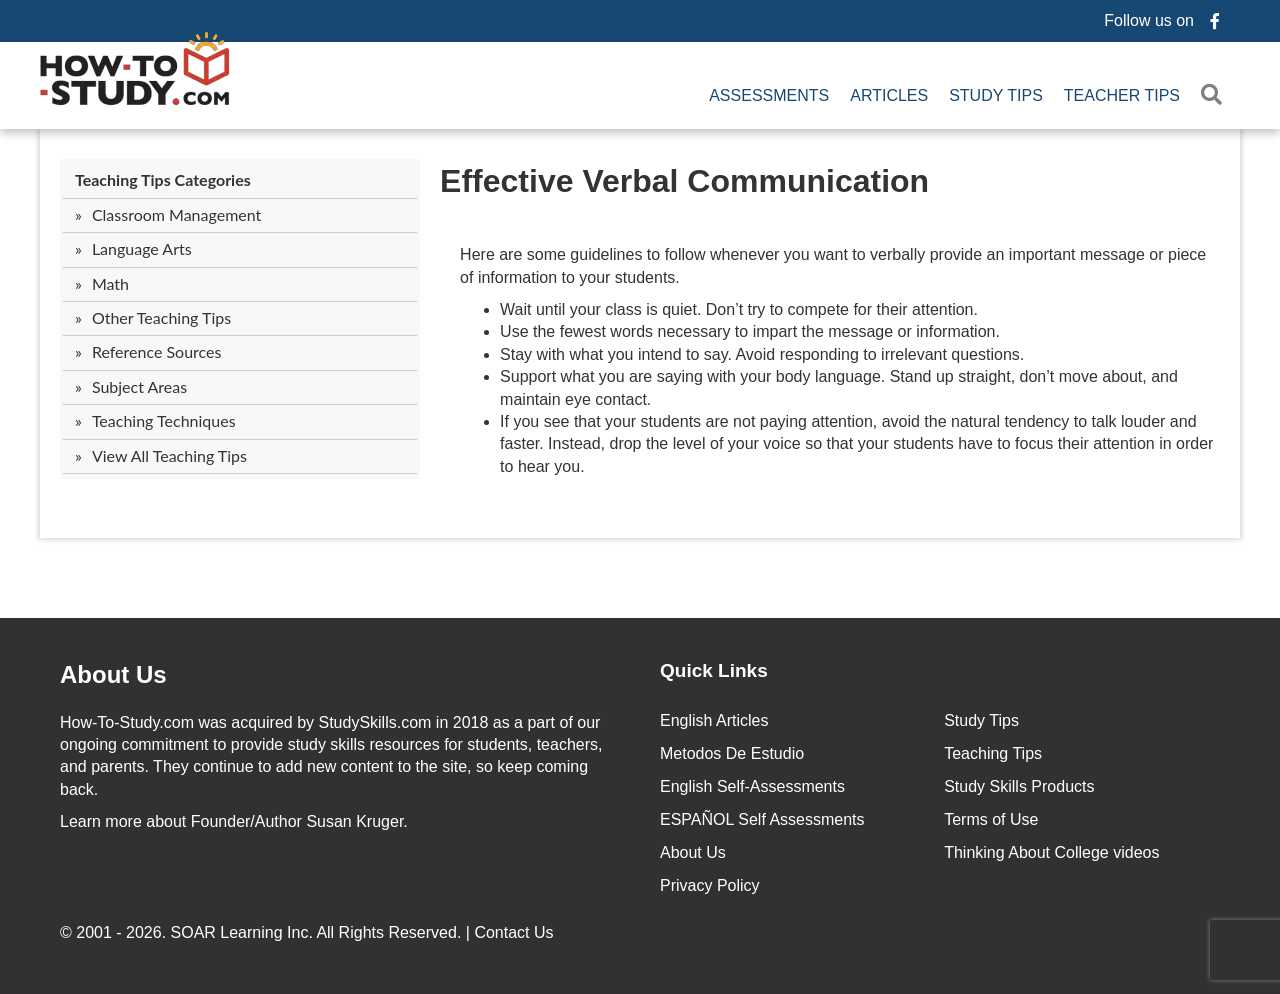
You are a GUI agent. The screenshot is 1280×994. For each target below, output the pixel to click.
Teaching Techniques (164, 420)
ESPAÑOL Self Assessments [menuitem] (762, 819)
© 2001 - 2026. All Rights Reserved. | (309, 932)
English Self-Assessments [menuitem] (752, 786)
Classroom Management (176, 214)
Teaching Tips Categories (163, 179)
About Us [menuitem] (693, 852)
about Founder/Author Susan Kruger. (234, 821)
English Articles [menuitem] (714, 720)
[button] (1215, 95)
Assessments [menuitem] (769, 95)
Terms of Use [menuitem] (991, 819)
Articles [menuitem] (889, 95)
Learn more (101, 821)
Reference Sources (157, 351)
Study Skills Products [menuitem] (1019, 786)
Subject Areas (139, 386)
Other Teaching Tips (161, 317)
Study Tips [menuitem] (996, 95)
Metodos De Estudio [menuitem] (732, 753)
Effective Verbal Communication (684, 181)
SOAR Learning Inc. (242, 932)
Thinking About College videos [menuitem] (1051, 852)
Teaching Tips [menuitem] (993, 753)
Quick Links (714, 670)
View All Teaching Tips (169, 455)
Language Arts (142, 248)
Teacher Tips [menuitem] (1122, 95)
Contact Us (516, 932)
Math (110, 283)
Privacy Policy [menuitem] (710, 885)
